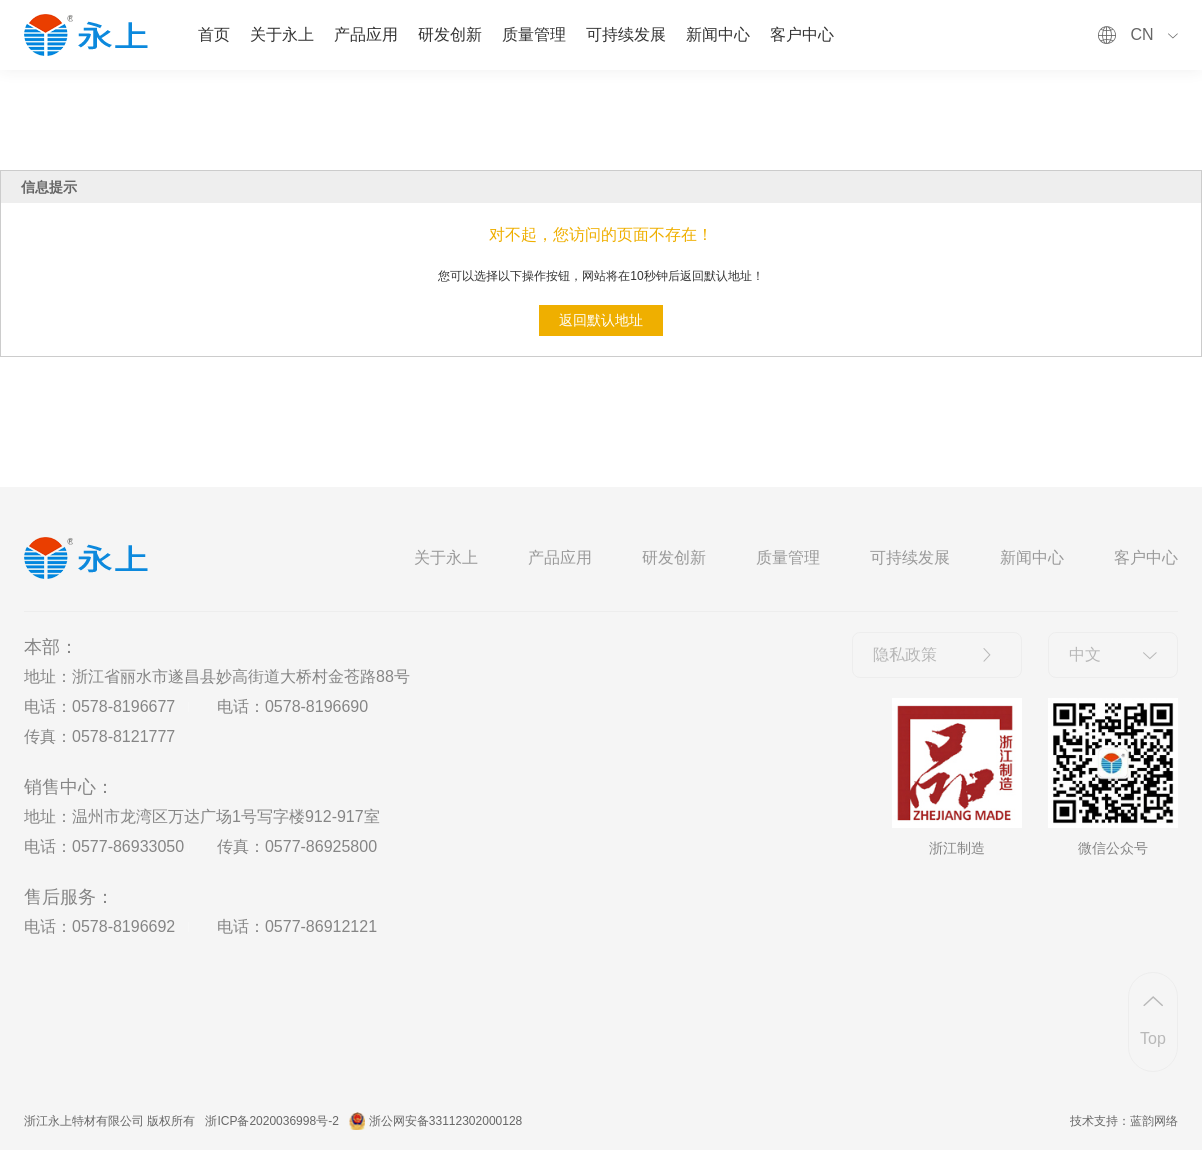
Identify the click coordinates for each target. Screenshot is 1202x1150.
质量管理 (534, 34)
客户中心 (802, 34)
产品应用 (366, 34)
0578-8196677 (123, 706)
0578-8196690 (316, 706)
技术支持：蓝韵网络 (1124, 1121)
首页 (214, 34)
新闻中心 (718, 34)
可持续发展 (626, 34)
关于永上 (282, 34)
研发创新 (450, 34)
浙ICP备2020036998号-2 (271, 1121)
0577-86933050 (128, 846)
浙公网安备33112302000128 (445, 1121)
